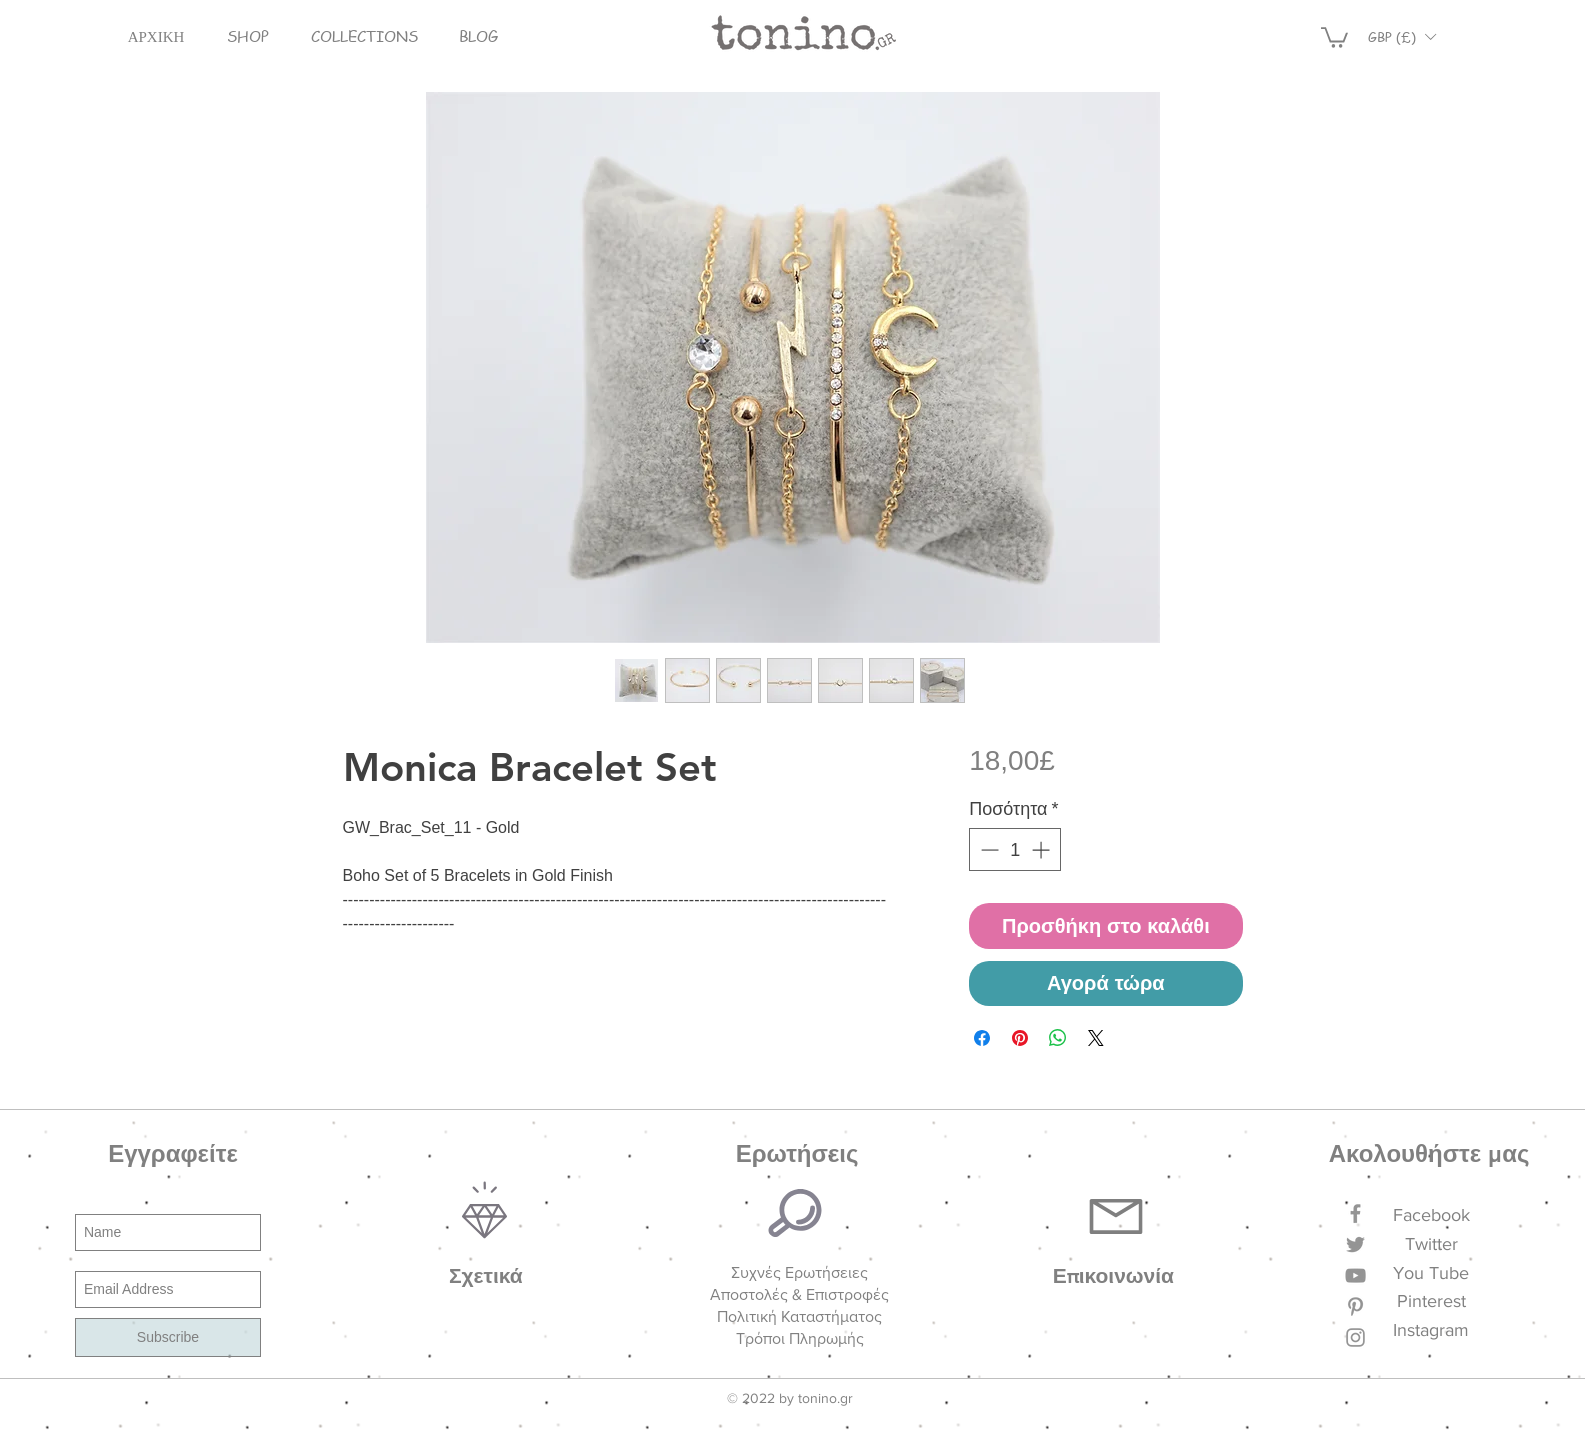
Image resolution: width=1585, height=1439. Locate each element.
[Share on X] (1096, 1038)
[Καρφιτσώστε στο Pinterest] (1020, 1038)
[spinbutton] (1015, 849)
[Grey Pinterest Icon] (1355, 1306)
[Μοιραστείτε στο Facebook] (982, 1038)
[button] (248, 36)
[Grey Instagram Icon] (1355, 1337)
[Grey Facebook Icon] (1355, 1213)
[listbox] (1402, 36)
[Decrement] (987, 849)
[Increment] (1042, 849)
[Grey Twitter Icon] (1355, 1244)
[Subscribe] (168, 1337)
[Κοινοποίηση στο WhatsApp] (1058, 1038)
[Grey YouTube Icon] (1355, 1275)
